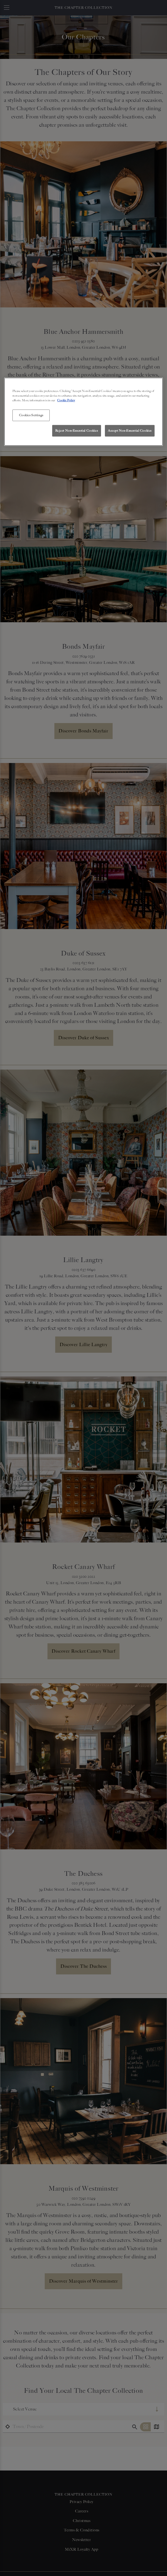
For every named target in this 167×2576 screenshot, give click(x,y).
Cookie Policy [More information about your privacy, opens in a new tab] (66, 400)
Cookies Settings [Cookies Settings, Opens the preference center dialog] (31, 415)
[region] (83, 412)
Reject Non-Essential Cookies (76, 430)
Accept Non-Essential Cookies (130, 430)
